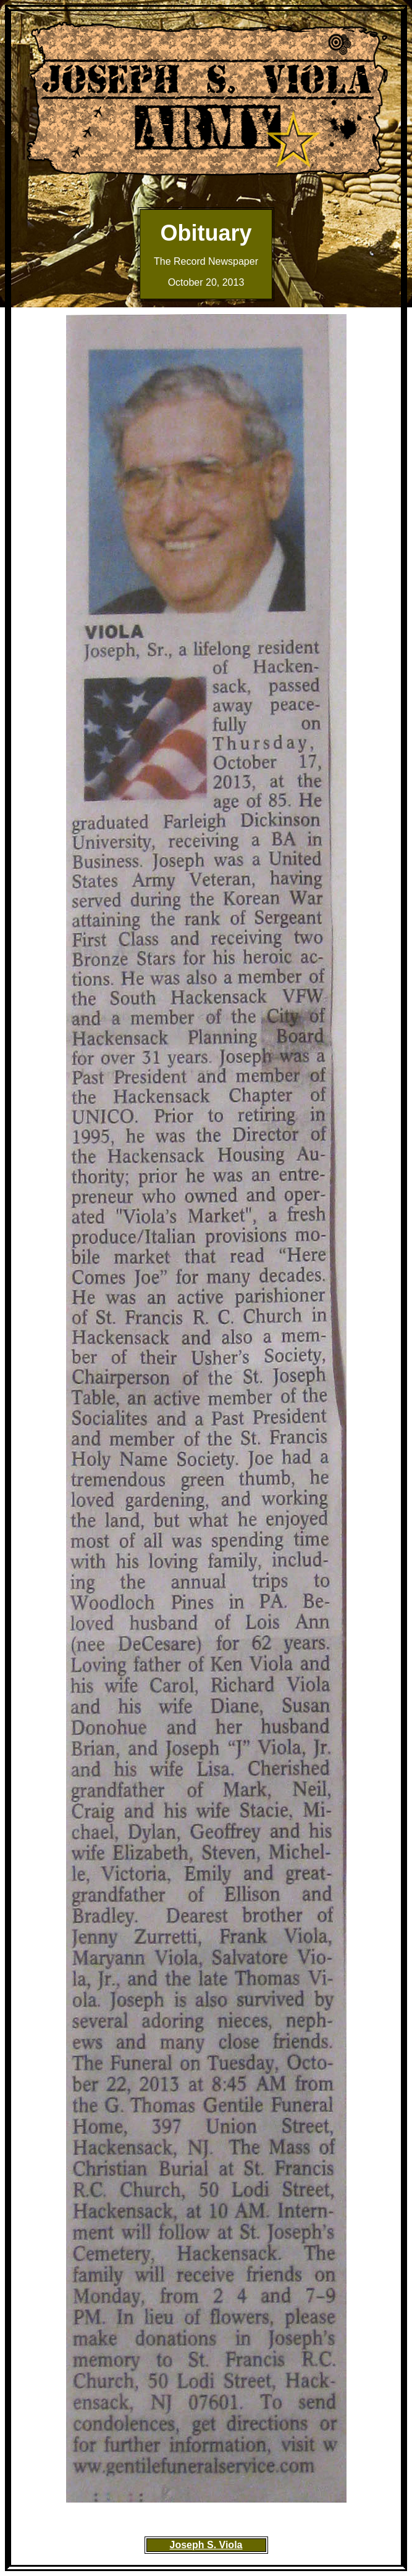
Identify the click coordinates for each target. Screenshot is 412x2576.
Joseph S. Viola (206, 2545)
